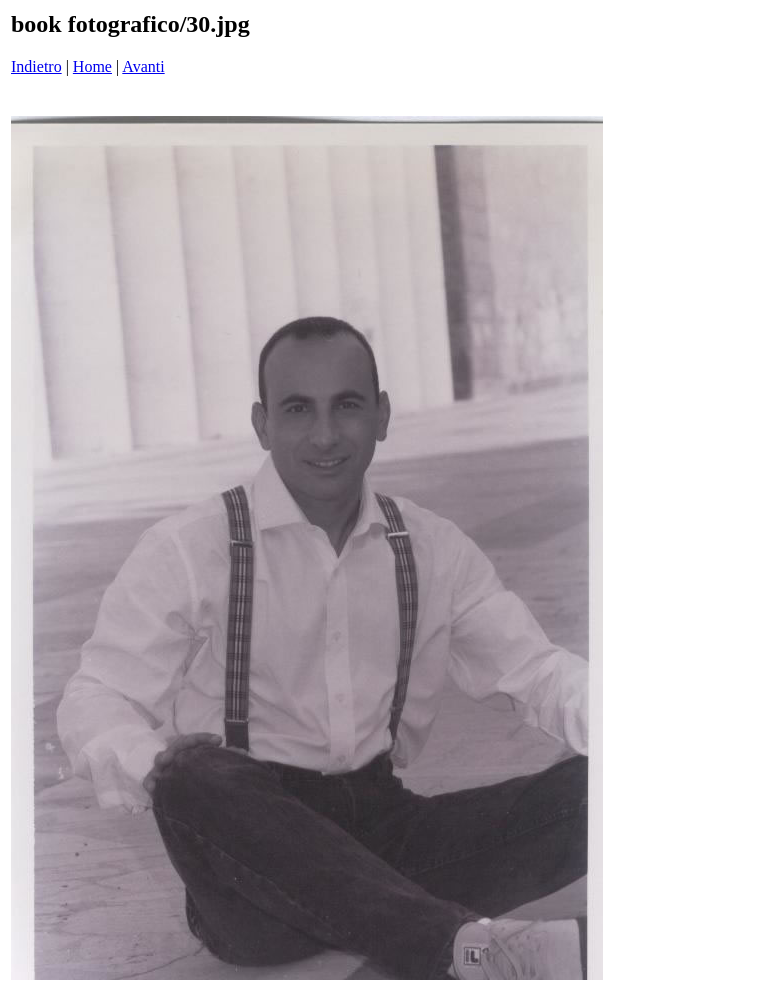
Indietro (36, 66)
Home (92, 66)
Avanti (143, 66)
